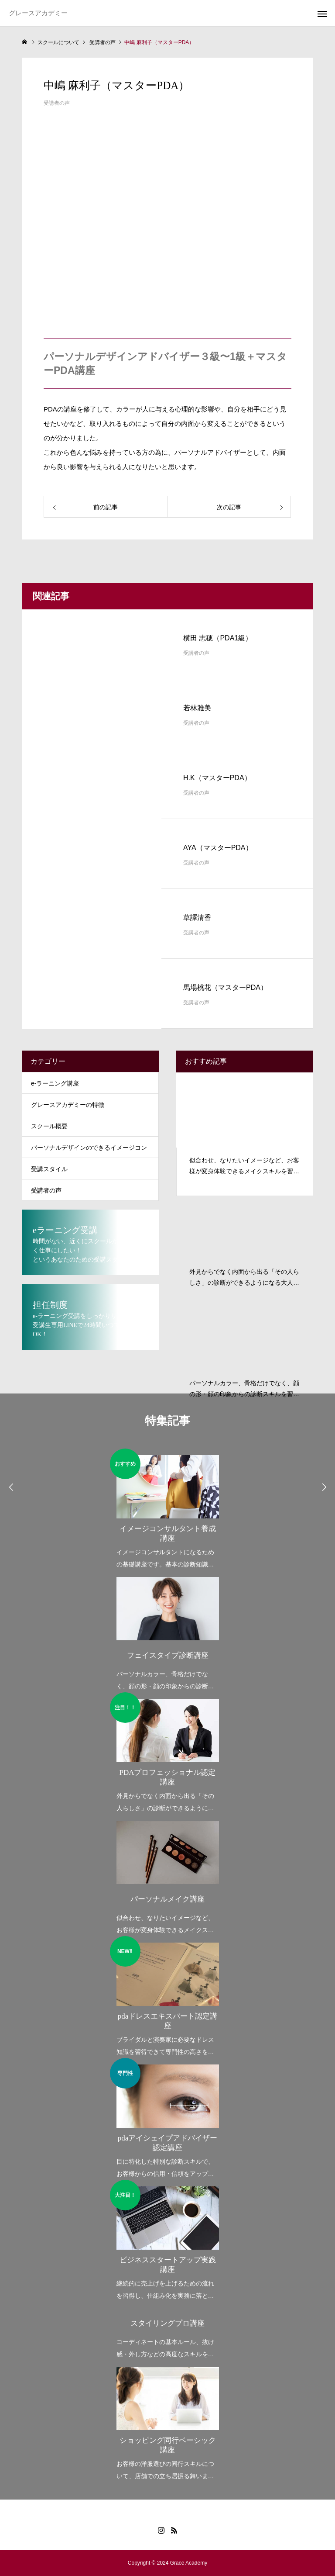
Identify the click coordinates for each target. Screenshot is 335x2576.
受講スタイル (49, 1168)
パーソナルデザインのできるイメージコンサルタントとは (89, 1151)
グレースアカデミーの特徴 (67, 1104)
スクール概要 (49, 1126)
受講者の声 (57, 103)
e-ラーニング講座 (55, 1083)
